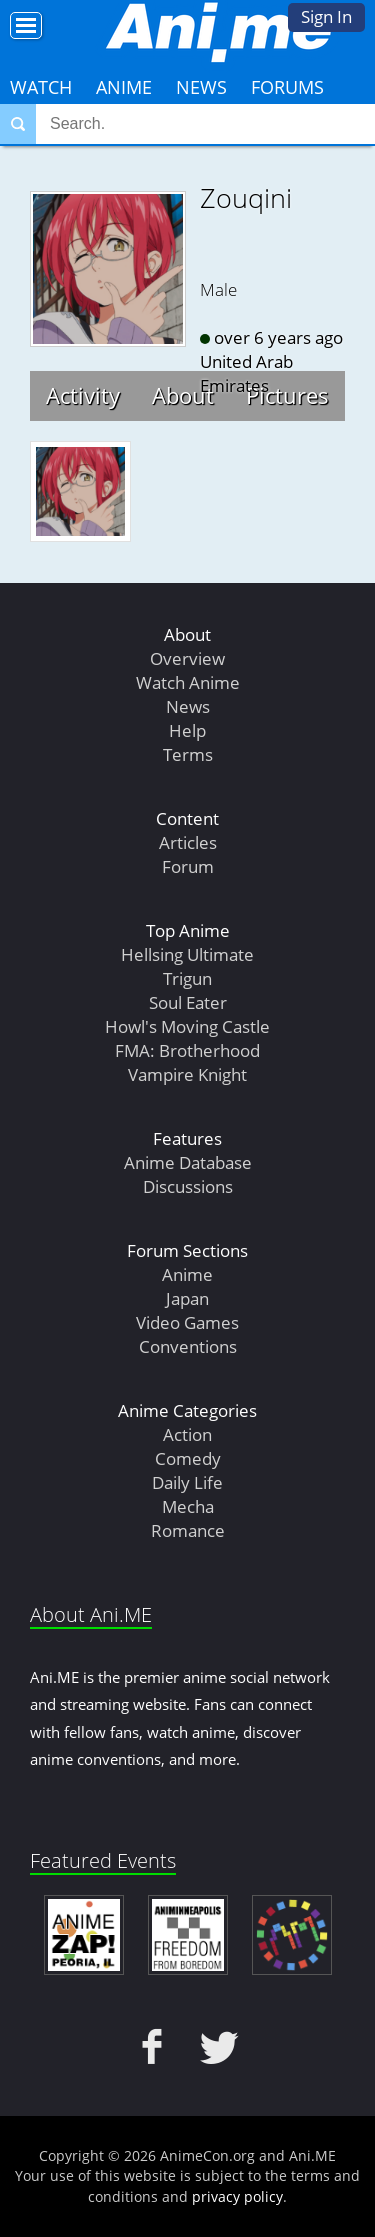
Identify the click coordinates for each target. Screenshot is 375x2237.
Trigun (187, 978)
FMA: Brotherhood (187, 1050)
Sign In (326, 16)
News (201, 87)
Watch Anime (188, 682)
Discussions (188, 1186)
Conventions (188, 1346)
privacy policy (237, 2196)
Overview (187, 658)
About (183, 395)
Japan (187, 1298)
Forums (287, 87)
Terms (188, 754)
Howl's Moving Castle (187, 1026)
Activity (83, 395)
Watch (41, 87)
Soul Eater (188, 1002)
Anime (124, 87)
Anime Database (188, 1162)
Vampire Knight (187, 1074)
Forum (188, 866)
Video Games (187, 1322)
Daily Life (187, 1482)
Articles (188, 842)
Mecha (188, 1506)
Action (187, 1434)
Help (187, 730)
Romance (188, 1530)
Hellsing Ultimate (187, 954)
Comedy (188, 1458)
